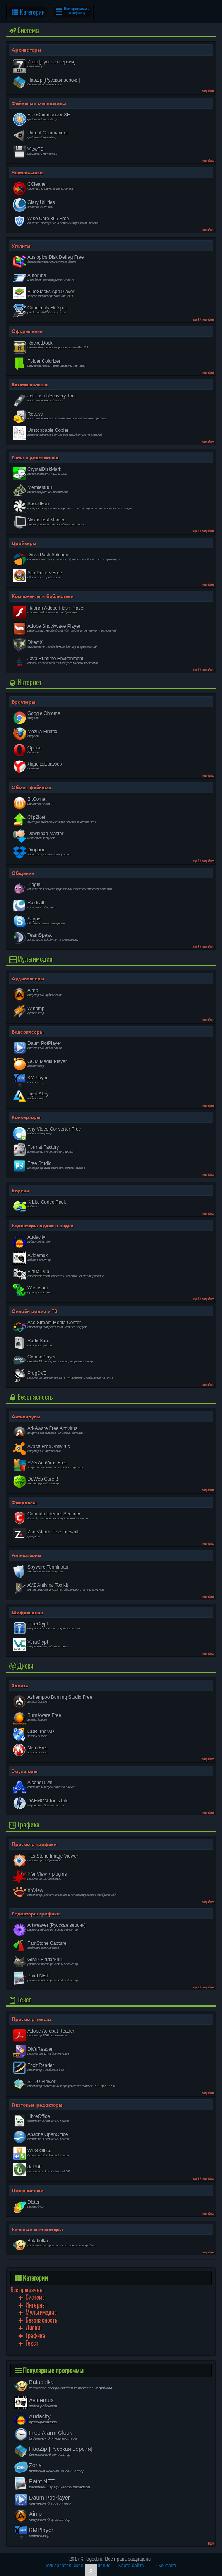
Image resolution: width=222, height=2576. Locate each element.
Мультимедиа (30, 959)
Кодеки (20, 1190)
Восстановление (30, 384)
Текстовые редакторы (37, 2104)
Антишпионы (26, 1555)
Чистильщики (27, 172)
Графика (23, 1824)
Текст (19, 1999)
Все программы (26, 2290)
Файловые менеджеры (39, 103)
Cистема (23, 30)
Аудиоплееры (28, 978)
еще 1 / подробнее (203, 669)
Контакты (165, 2565)
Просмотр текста (31, 2019)
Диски (20, 1666)
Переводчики (27, 2190)
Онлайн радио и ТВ (34, 1311)
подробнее (208, 91)
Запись (20, 1685)
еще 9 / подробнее (203, 861)
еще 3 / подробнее (203, 946)
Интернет (24, 682)
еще (211, 2543)
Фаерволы (24, 1502)
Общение (23, 872)
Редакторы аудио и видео (42, 1225)
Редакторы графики (36, 1913)
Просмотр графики (34, 1844)
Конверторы (26, 1117)
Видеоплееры (28, 1031)
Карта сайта (131, 2565)
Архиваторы (26, 49)
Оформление (27, 331)
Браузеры (24, 701)
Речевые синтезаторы (37, 2229)
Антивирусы (26, 1416)
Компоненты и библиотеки (42, 596)
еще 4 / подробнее (203, 319)
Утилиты (21, 245)
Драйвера (24, 543)
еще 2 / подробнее (203, 531)
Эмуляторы (25, 1771)
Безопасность (30, 1397)
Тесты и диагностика (35, 457)
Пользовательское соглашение (77, 2565)
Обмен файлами (31, 787)
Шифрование (27, 1612)
